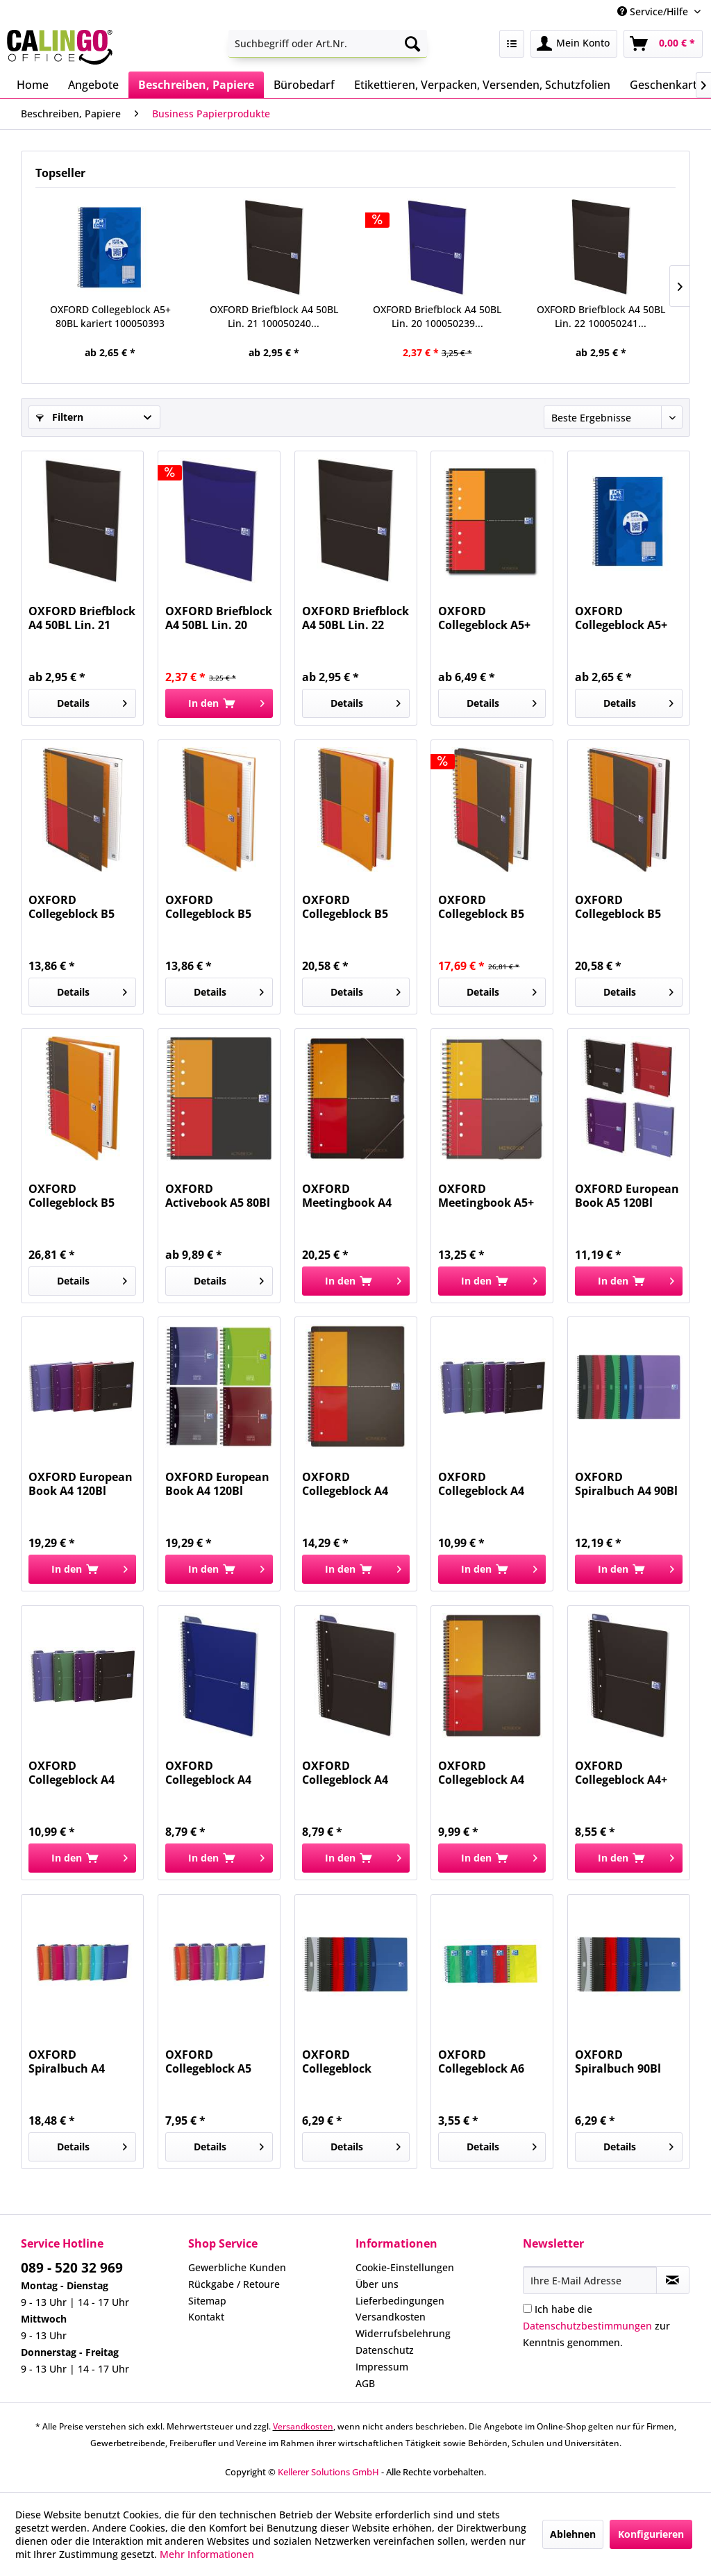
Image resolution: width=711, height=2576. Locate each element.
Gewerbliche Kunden (237, 2267)
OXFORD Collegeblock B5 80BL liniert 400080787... (345, 907)
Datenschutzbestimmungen (587, 2325)
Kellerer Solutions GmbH (328, 2472)
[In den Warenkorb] (219, 703)
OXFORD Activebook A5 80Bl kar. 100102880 (217, 1196)
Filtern (59, 417)
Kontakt (206, 2316)
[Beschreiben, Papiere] (196, 85)
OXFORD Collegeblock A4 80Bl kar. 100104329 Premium (356, 1484)
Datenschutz (385, 2350)
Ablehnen (573, 2534)
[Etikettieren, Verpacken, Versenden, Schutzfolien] (482, 85)
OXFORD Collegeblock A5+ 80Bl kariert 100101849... (484, 618)
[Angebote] (93, 85)
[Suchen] (412, 44)
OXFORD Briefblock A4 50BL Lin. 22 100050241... (601, 316)
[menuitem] (328, 44)
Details (92, 701)
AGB (365, 2383)
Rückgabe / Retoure (234, 2284)
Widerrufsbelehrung (403, 2333)
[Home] (32, 85)
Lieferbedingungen (400, 2300)
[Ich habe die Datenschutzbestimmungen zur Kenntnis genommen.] (527, 2308)
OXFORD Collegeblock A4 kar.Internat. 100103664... (481, 1773)
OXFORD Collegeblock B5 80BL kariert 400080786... (618, 907)
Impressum (382, 2366)
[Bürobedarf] (304, 85)
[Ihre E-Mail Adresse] (590, 2280)
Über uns (377, 2284)
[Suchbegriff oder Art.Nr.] (328, 44)
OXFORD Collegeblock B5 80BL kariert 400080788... (481, 907)
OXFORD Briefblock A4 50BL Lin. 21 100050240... (274, 316)
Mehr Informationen (207, 2554)
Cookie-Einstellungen (405, 2267)
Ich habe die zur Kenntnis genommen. (596, 2325)
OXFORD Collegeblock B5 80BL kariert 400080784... (71, 907)
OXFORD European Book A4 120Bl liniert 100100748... (80, 1484)
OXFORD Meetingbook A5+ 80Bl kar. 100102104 (492, 1196)
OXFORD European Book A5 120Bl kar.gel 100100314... (629, 1196)
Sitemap (207, 2300)
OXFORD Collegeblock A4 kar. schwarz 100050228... (345, 1773)
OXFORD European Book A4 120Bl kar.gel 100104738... (219, 1484)
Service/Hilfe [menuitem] (654, 11)
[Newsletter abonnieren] (672, 2280)
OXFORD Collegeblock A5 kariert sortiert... (211, 2061)
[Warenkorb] (663, 44)
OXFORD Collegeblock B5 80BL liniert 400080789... (71, 1196)
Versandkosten (391, 2316)
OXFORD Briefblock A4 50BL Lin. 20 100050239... (437, 316)
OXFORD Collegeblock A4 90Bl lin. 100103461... (481, 1484)
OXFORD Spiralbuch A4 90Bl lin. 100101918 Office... (626, 1484)
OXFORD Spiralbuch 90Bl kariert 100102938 (623, 2061)
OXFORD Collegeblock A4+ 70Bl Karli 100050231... (621, 1773)
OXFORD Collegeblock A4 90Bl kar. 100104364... (71, 1773)
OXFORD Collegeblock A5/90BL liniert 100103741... (343, 2061)
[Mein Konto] (573, 44)
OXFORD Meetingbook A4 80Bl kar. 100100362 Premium (356, 1196)
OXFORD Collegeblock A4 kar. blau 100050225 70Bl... (211, 1773)
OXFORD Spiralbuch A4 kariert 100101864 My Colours (77, 2061)
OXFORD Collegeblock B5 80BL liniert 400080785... (208, 907)
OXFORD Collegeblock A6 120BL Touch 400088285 (481, 2061)
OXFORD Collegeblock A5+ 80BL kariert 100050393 (110, 316)
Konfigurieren (651, 2534)
